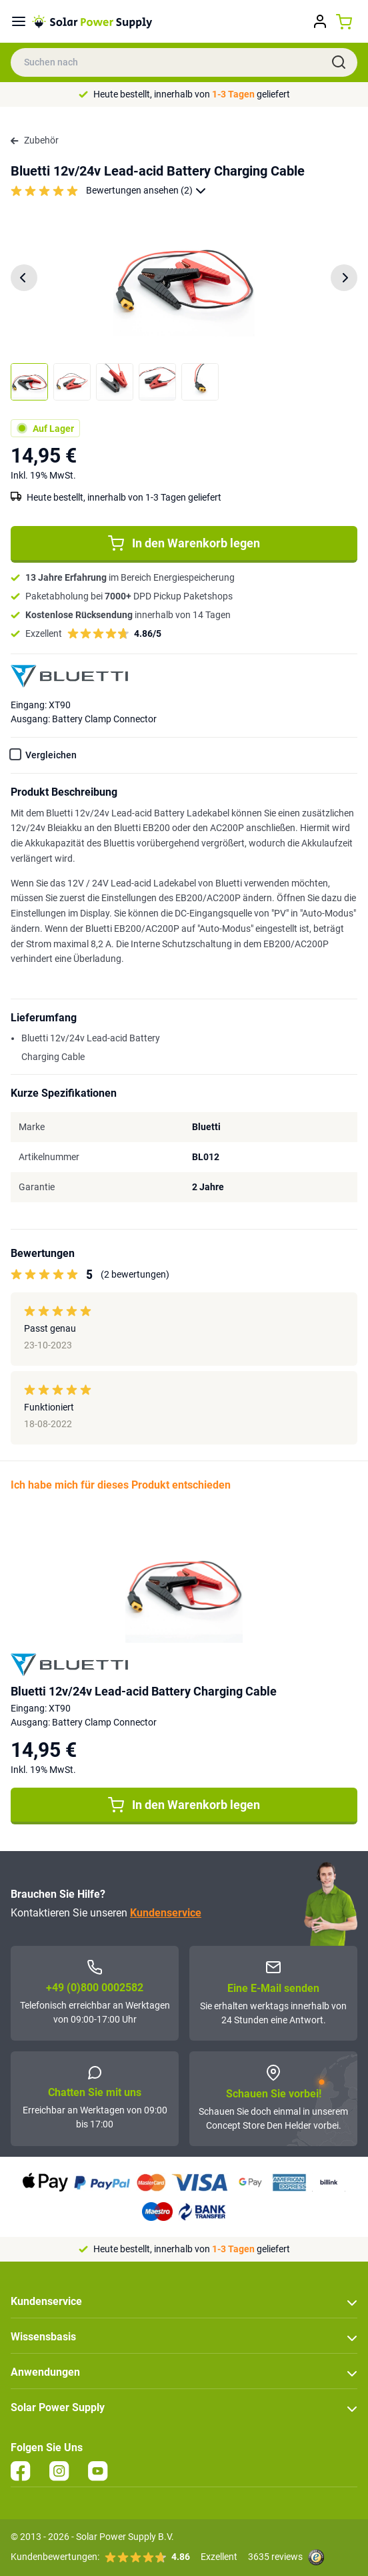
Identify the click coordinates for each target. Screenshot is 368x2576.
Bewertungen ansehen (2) (146, 190)
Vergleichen (51, 755)
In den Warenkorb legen (184, 543)
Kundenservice (165, 1912)
